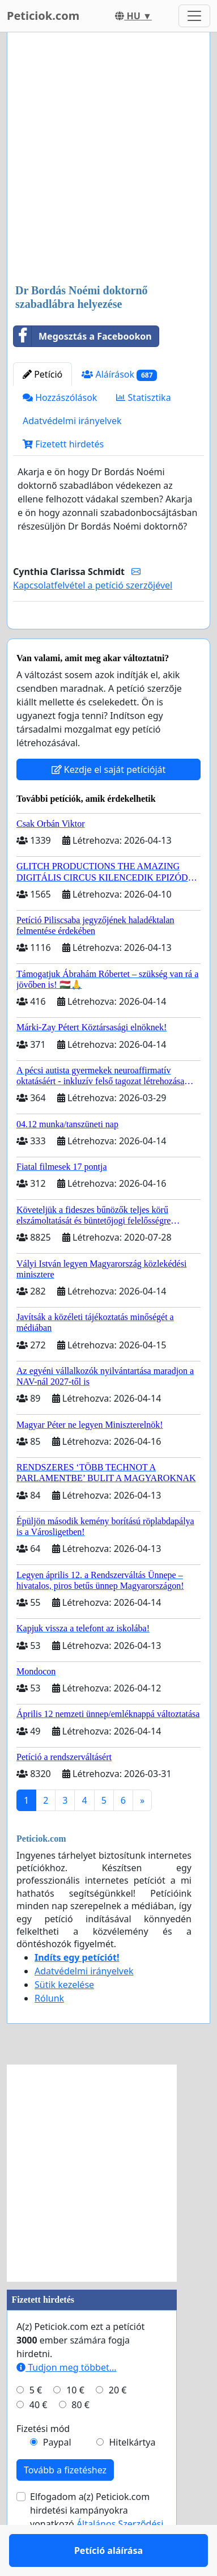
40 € (38, 2437)
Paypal (57, 2475)
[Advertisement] (108, 159)
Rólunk (49, 2031)
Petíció (42, 374)
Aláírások (119, 374)
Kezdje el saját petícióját (109, 802)
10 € (75, 2423)
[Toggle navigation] (194, 16)
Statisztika (143, 397)
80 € (80, 2437)
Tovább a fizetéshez (65, 2503)
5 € (35, 2423)
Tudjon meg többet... (66, 2400)
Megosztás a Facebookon (83, 336)
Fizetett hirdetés (63, 444)
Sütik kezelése (64, 2017)
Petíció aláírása (108, 636)
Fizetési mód (43, 2461)
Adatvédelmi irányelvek (72, 420)
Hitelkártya (132, 2475)
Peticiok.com (43, 15)
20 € (118, 2423)
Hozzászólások (60, 397)
